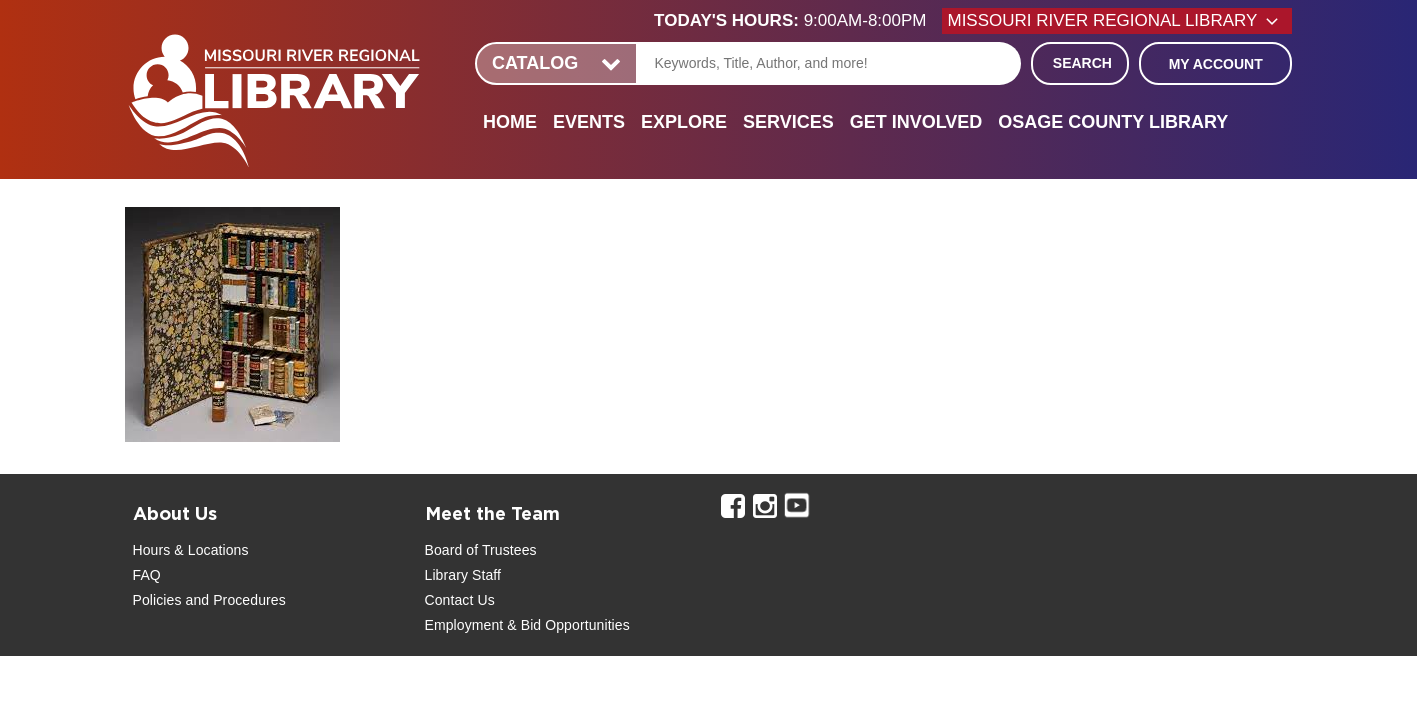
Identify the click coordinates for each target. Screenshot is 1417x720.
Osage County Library (1113, 122)
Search (1082, 63)
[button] (798, 21)
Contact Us (460, 600)
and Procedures (234, 600)
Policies (157, 600)
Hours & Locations (191, 550)
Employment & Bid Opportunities (527, 625)
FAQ (147, 575)
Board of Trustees (481, 550)
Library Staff (463, 575)
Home (510, 122)
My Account (1216, 64)
